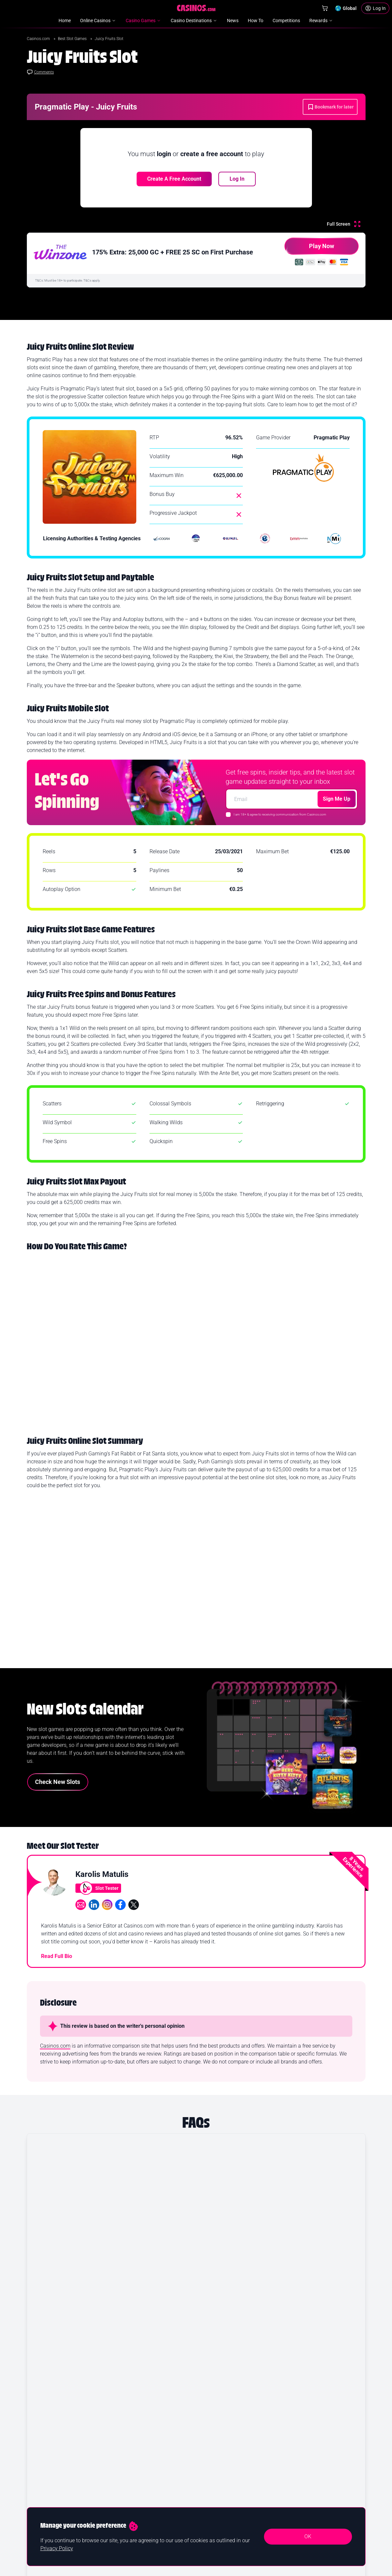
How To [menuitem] (255, 20)
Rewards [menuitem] (321, 20)
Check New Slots (57, 1788)
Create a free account (174, 179)
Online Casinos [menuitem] (98, 20)
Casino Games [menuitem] (143, 20)
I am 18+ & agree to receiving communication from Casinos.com (279, 814)
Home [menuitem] (65, 20)
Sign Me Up (336, 799)
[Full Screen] (343, 224)
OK (307, 2536)
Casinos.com (39, 38)
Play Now (309, 249)
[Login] (375, 8)
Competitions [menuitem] (286, 20)
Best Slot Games (73, 38)
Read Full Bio (56, 1963)
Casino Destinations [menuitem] (194, 20)
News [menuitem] (233, 20)
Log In (237, 179)
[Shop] (325, 8)
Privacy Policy (56, 2548)
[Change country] (345, 8)
